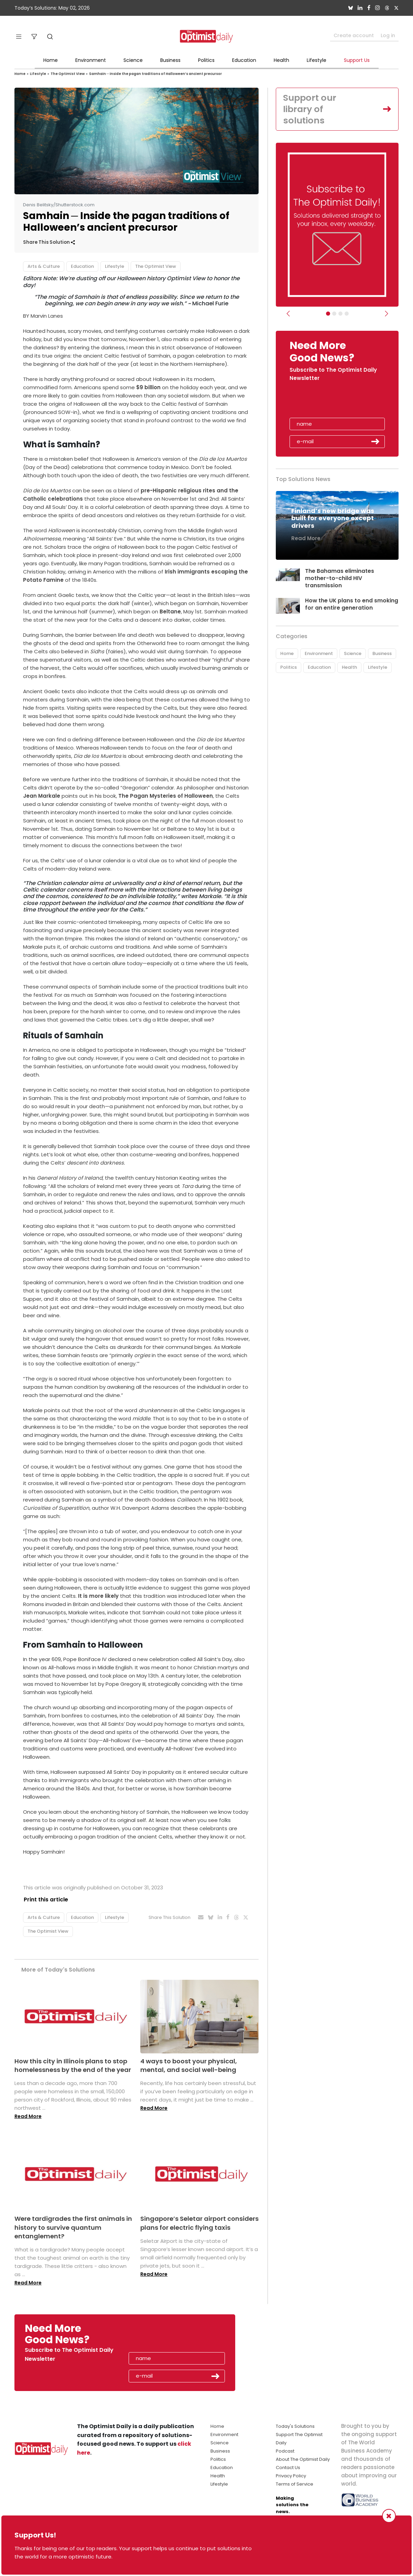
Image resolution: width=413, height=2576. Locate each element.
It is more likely (98, 1596)
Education (244, 60)
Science (133, 60)
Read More (28, 2116)
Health (281, 60)
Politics (206, 60)
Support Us (357, 60)
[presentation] (329, 402)
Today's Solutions (295, 2426)
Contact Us (288, 2467)
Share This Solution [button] (49, 242)
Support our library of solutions (310, 109)
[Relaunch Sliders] (347, 314)
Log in (388, 35)
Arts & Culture (44, 266)
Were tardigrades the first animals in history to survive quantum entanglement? (73, 2227)
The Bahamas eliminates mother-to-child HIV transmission (339, 579)
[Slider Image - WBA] (334, 314)
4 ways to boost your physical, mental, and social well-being (188, 2065)
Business (170, 60)
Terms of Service (294, 2484)
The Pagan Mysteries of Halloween (165, 795)
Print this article (45, 1899)
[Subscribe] (328, 314)
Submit (375, 442)
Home (50, 60)
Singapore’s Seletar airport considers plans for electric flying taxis (199, 2223)
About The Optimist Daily (303, 2459)
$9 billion (148, 387)
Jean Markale (41, 795)
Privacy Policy (291, 2476)
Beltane (169, 611)
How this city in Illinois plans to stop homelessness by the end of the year (72, 2065)
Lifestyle (316, 60)
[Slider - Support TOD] (340, 314)
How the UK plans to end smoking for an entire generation (351, 604)
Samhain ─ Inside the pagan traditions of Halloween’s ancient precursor (155, 73)
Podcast (285, 2451)
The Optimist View (68, 73)
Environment (90, 60)
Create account (354, 35)
